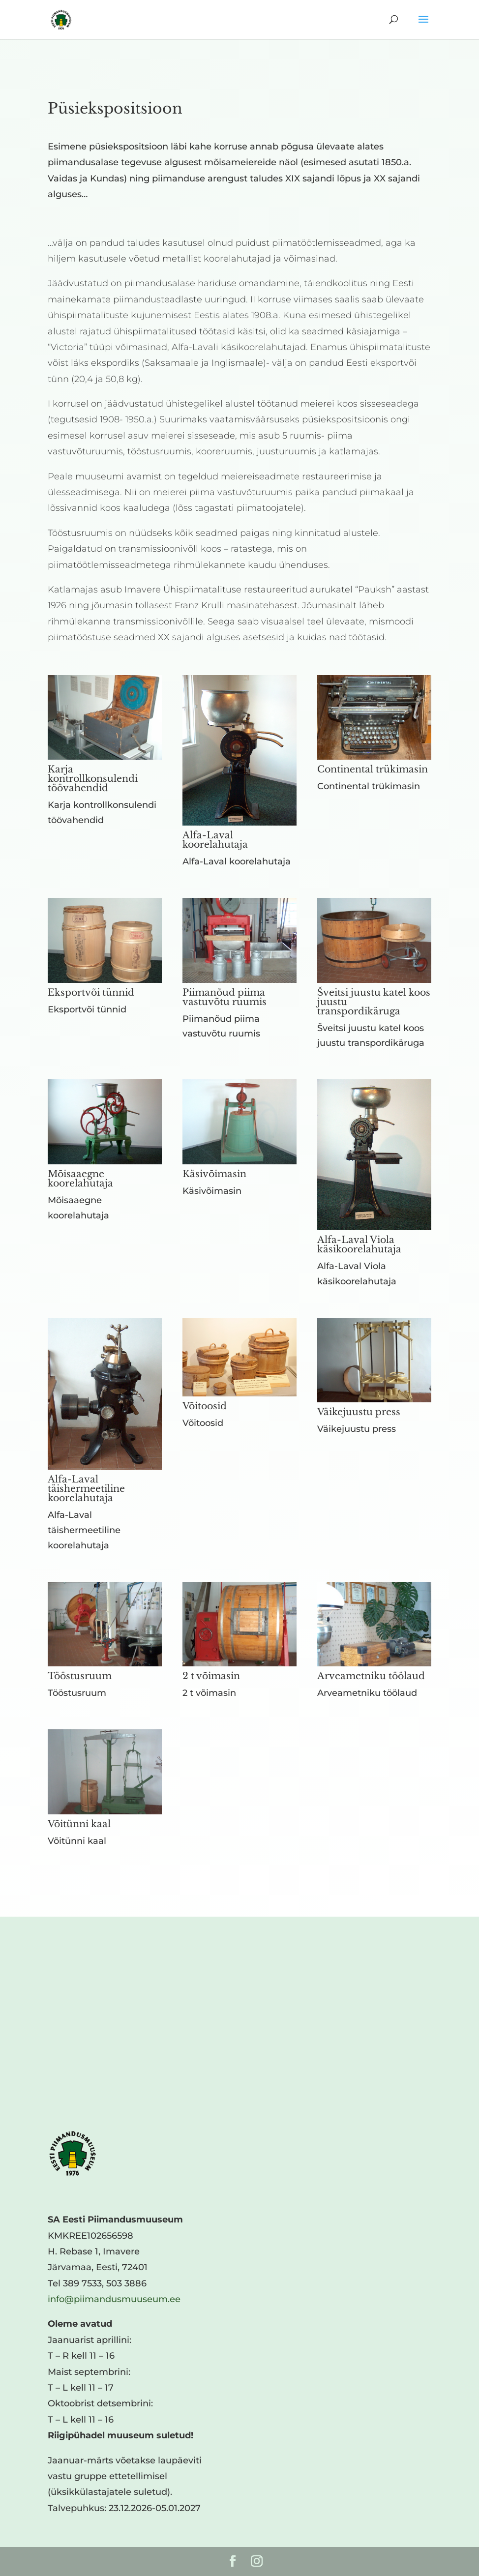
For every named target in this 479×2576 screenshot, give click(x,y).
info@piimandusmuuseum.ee (114, 2299)
